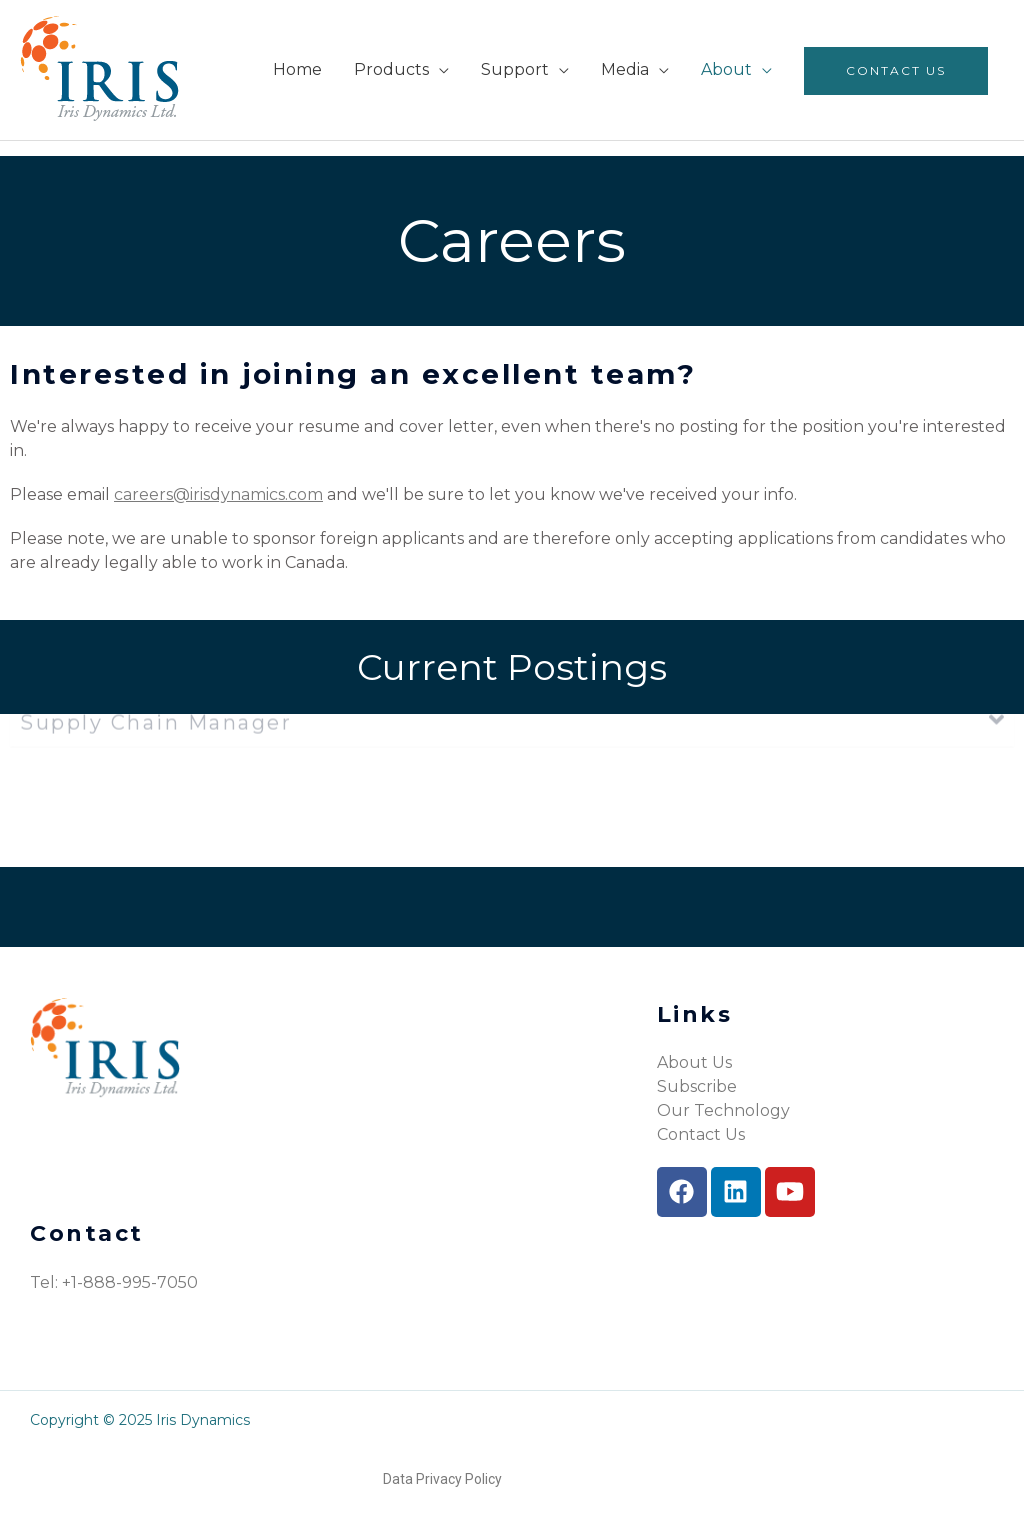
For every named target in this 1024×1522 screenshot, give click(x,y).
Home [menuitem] (297, 69)
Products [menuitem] (391, 69)
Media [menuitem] (625, 69)
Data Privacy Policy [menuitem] (442, 1479)
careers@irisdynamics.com (218, 494)
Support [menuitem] (515, 69)
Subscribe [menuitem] (697, 1086)
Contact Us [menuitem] (896, 70)
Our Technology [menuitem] (723, 1110)
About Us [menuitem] (694, 1062)
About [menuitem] (726, 69)
